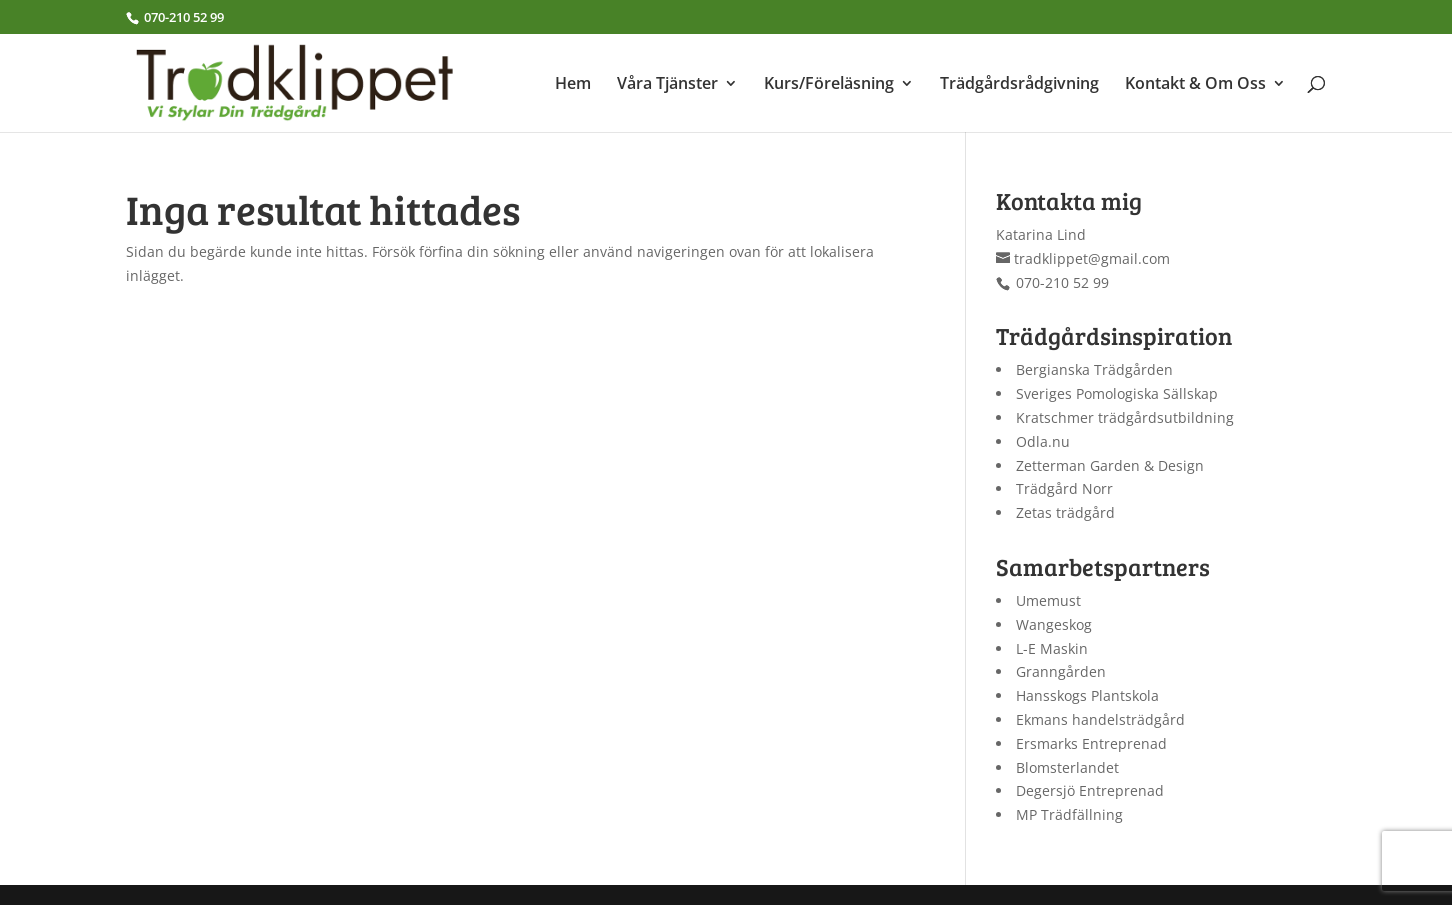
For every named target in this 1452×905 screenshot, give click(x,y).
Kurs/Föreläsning (829, 85)
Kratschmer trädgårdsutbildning (1125, 417)
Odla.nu (1043, 441)
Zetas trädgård (1065, 512)
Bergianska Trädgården (1094, 369)
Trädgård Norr (1064, 488)
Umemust (1048, 600)
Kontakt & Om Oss (1195, 85)
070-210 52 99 (182, 17)
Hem (573, 85)
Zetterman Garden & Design (1110, 465)
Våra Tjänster (667, 85)
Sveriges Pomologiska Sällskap (1117, 393)
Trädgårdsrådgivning (1019, 85)
